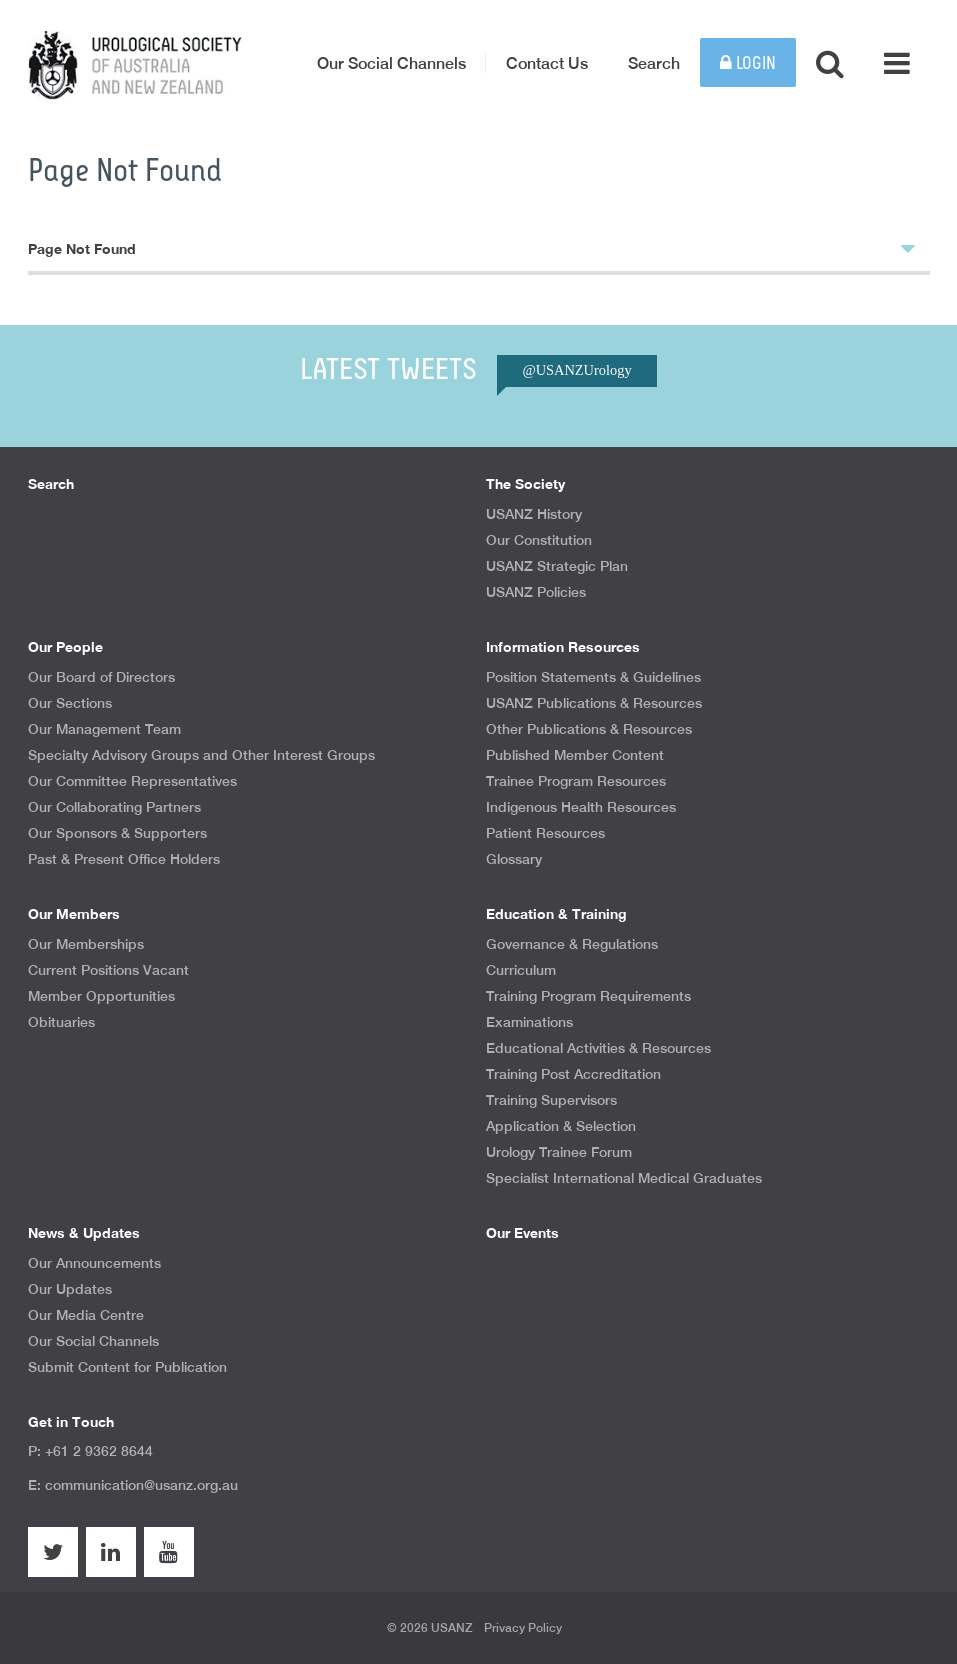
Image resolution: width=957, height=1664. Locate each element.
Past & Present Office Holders (124, 859)
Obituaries (61, 1022)
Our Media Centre (86, 1315)
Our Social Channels (391, 63)
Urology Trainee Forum (559, 1152)
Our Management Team (104, 729)
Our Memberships (86, 944)
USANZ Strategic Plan (557, 566)
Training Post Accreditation (573, 1074)
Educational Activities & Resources (598, 1048)
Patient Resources (545, 833)
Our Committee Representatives (132, 781)
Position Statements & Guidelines (593, 677)
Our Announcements (94, 1263)
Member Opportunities (101, 996)
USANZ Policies (536, 592)
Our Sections (70, 703)
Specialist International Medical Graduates (624, 1178)
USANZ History (534, 514)
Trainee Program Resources (576, 781)
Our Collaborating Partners (114, 807)
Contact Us (547, 63)
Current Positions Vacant (108, 970)
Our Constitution (539, 540)
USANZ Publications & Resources (594, 703)
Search (654, 63)
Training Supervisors (551, 1100)
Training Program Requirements (588, 996)
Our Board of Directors (101, 677)
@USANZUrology (576, 370)
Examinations (529, 1022)
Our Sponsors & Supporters (117, 833)
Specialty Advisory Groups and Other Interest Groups (201, 755)
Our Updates (70, 1289)
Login (748, 63)
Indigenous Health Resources (581, 807)
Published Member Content (575, 755)
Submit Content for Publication (127, 1367)
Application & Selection (561, 1126)
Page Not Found (471, 248)
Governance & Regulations (572, 944)
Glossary (514, 859)
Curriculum (521, 970)
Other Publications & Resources (589, 729)
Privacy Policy (523, 1628)
